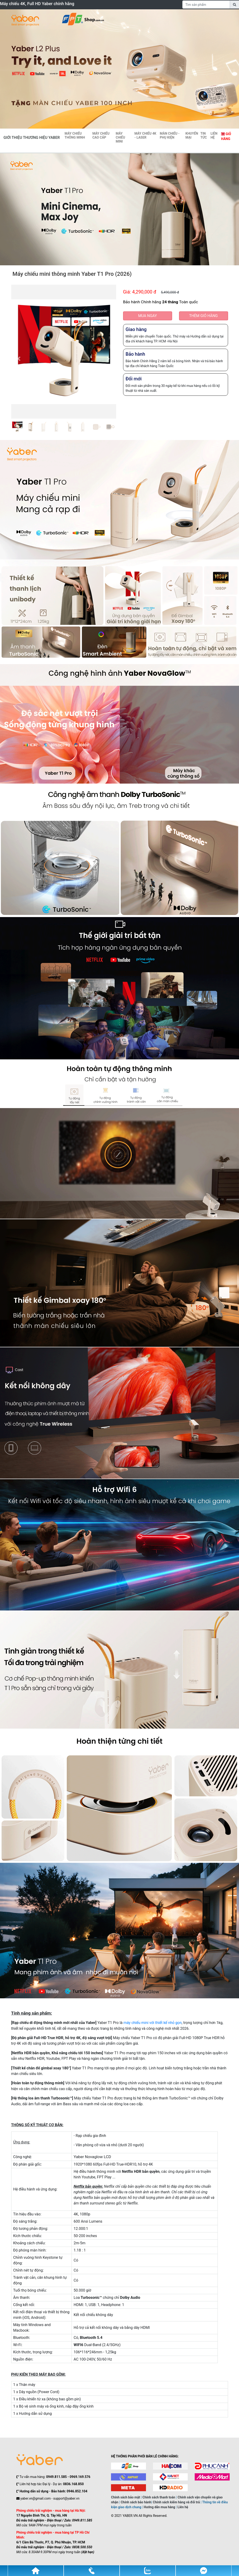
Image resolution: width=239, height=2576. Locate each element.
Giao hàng (136, 329)
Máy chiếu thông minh (75, 135)
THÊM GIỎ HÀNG (203, 316)
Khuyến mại (191, 135)
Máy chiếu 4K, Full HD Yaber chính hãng (37, 3)
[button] (19, 359)
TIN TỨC (203, 135)
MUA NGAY (147, 316)
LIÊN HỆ (214, 135)
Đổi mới (134, 379)
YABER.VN (130, 2516)
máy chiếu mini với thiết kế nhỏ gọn (152, 2022)
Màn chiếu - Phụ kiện (169, 135)
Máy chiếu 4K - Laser (145, 135)
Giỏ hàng (226, 136)
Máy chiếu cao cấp (100, 135)
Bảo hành (135, 354)
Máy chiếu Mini (120, 137)
